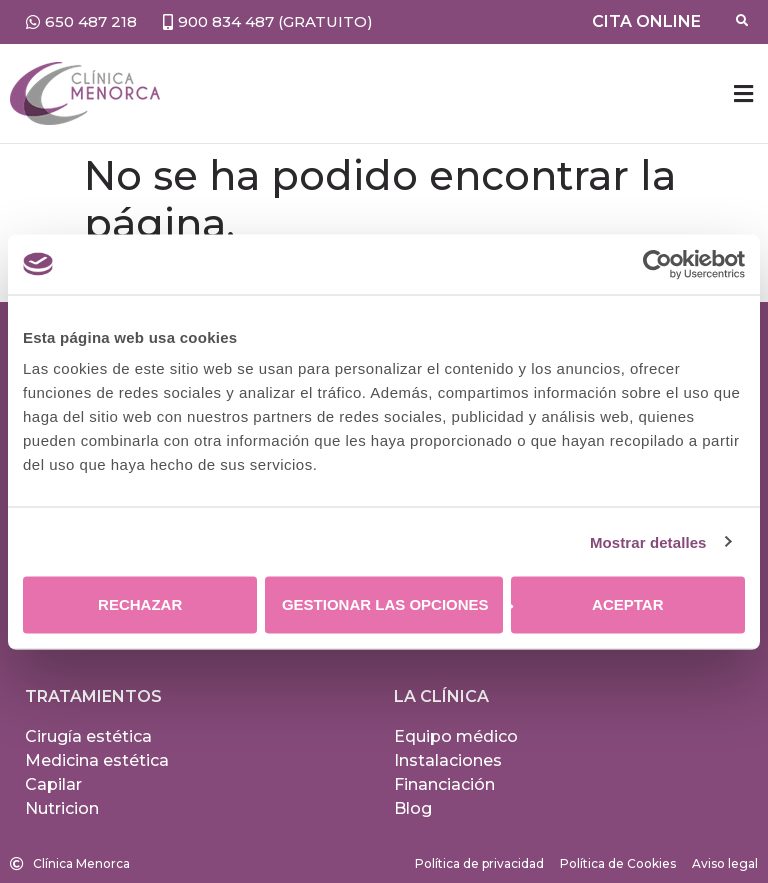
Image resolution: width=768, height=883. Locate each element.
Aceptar (627, 604)
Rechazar (140, 604)
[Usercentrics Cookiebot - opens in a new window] (657, 264)
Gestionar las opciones (392, 604)
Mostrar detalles (648, 541)
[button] (743, 93)
